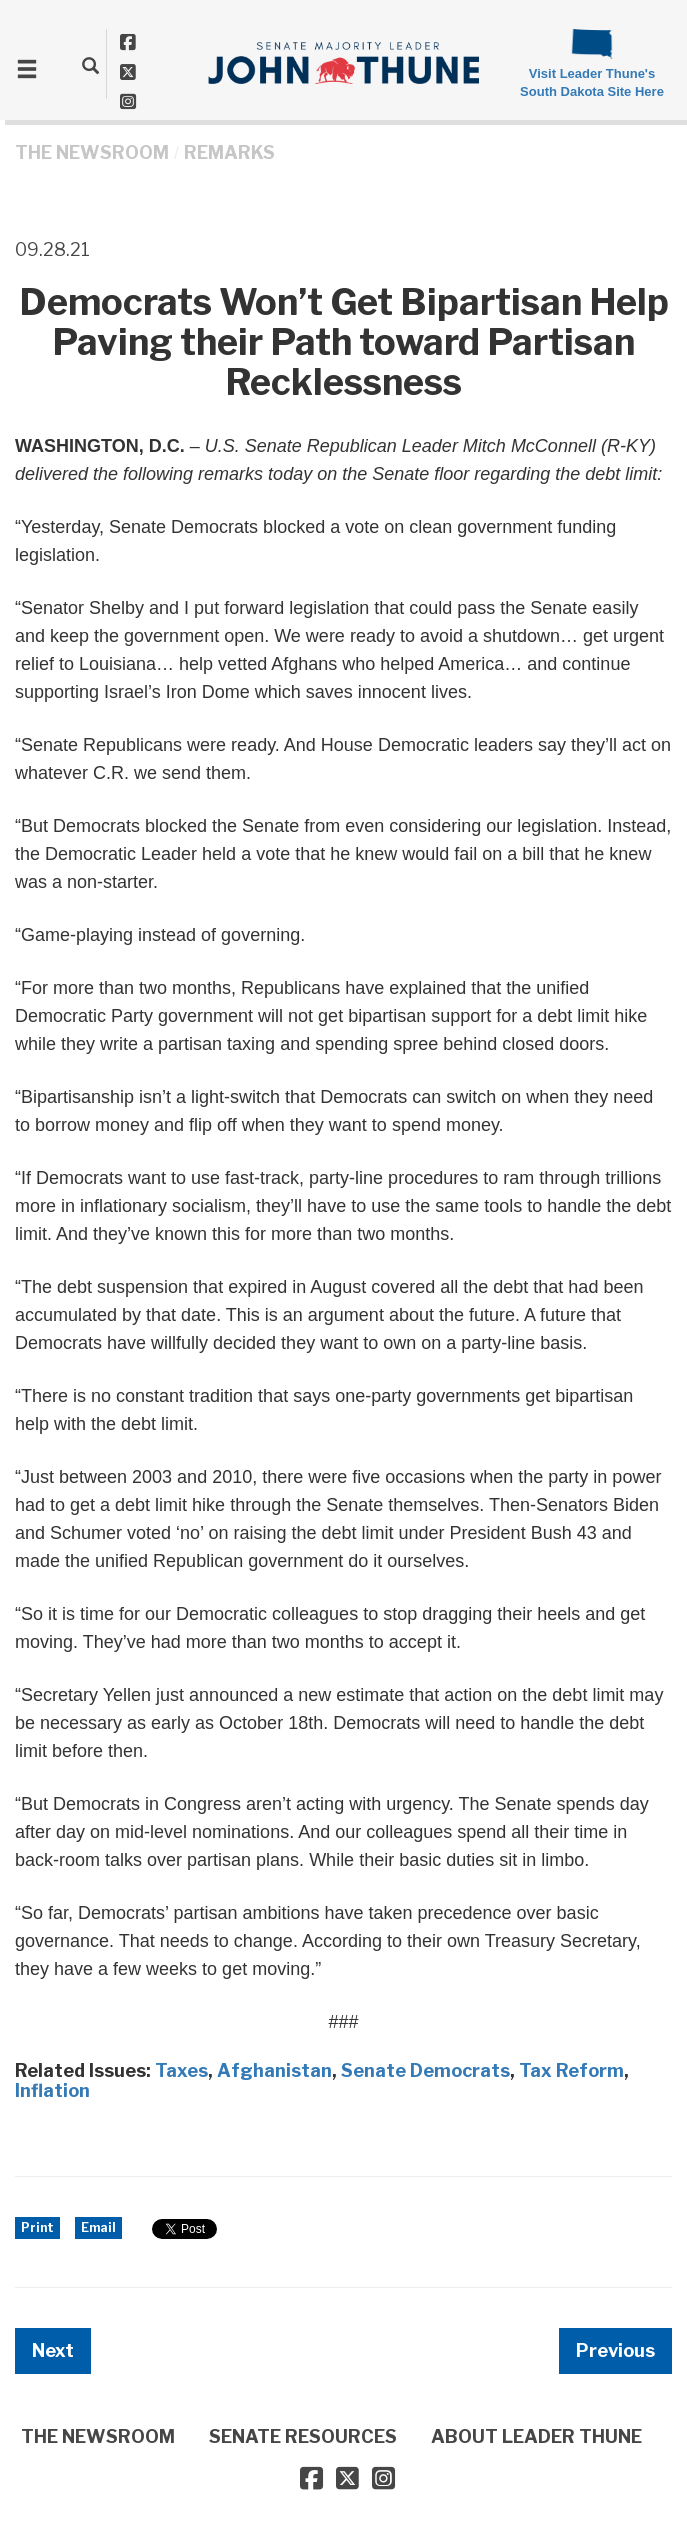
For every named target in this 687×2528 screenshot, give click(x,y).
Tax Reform (571, 2070)
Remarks (229, 152)
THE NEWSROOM (92, 152)
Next (53, 2350)
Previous (615, 2350)
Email (98, 2227)
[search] (90, 65)
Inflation (52, 2090)
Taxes (181, 2070)
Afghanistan (274, 2070)
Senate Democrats (425, 2070)
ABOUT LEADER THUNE (536, 2436)
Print (37, 2227)
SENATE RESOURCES (303, 2436)
